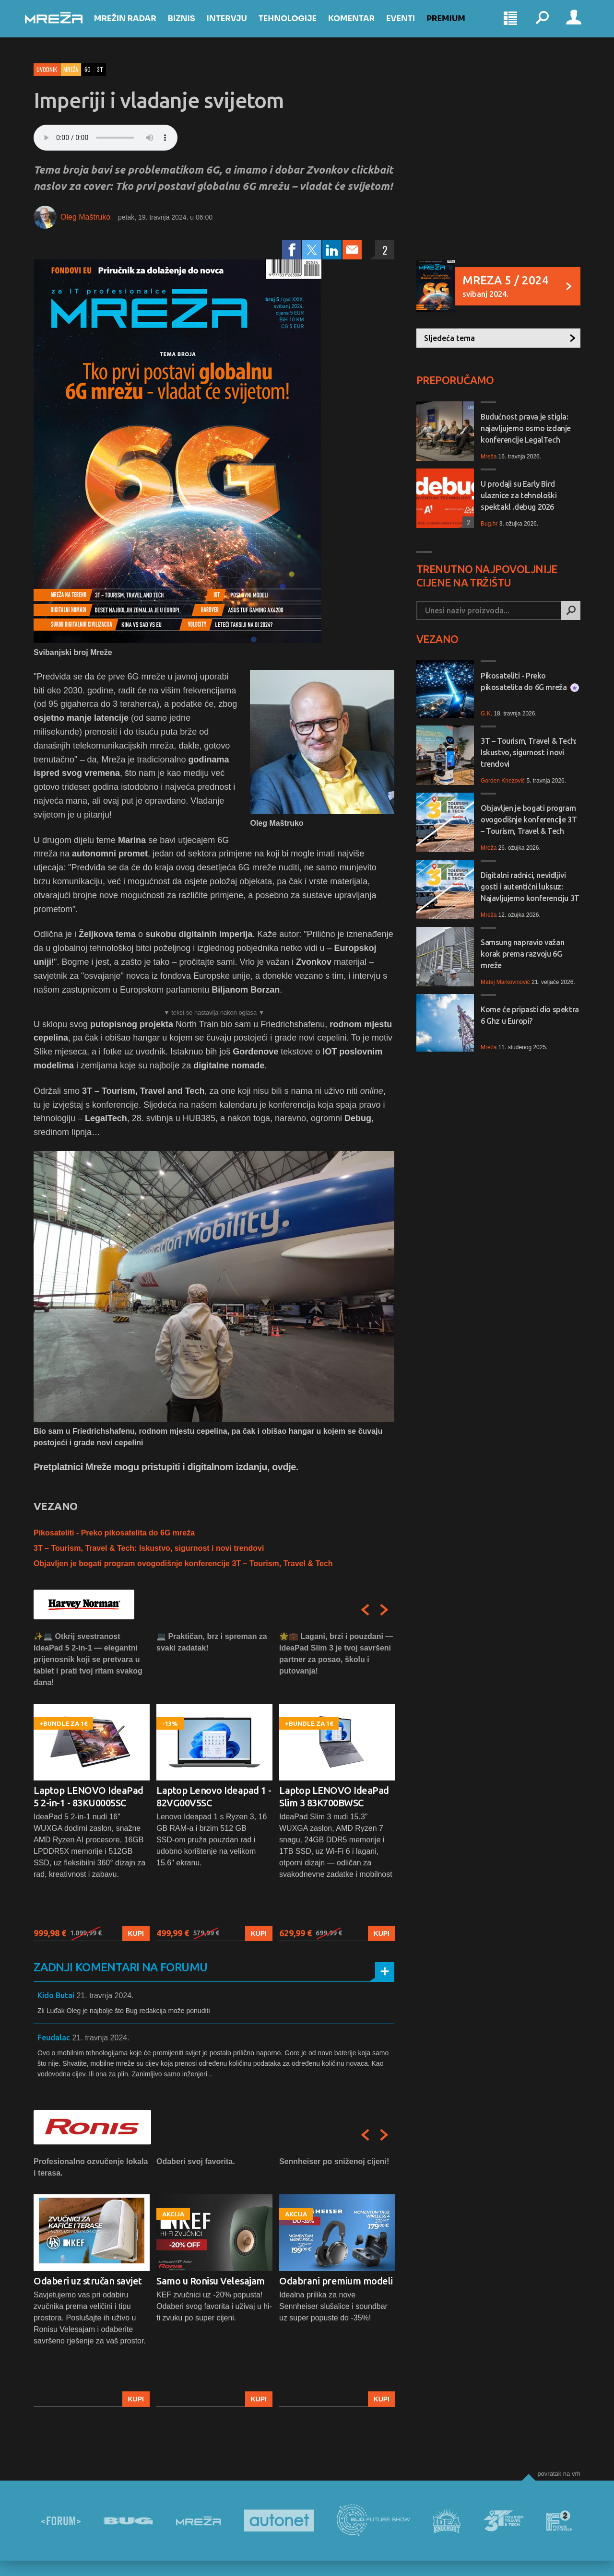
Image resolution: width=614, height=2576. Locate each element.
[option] (91, 1786)
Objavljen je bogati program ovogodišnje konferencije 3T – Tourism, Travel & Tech (183, 1563)
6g (87, 69)
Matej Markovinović (505, 982)
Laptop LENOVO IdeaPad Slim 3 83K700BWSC (334, 1796)
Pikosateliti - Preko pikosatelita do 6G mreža (114, 1533)
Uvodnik (46, 69)
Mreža (70, 69)
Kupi (136, 1933)
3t (100, 69)
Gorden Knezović (503, 780)
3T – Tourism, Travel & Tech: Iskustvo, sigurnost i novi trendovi (149, 1548)
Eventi (409, 25)
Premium (455, 25)
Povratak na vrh (558, 2473)
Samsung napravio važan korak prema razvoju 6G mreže (522, 954)
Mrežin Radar (134, 25)
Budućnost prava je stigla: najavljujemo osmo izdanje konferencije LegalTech (526, 428)
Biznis (190, 25)
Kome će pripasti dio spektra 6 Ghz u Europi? (530, 1015)
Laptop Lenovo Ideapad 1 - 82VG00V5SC (214, 1796)
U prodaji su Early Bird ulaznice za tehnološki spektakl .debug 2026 (518, 495)
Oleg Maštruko (85, 217)
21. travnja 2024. (104, 1995)
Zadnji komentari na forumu (120, 1967)
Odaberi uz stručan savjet (88, 2280)
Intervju (235, 25)
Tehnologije (296, 25)
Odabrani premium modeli (336, 2280)
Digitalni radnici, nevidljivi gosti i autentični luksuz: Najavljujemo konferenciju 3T (530, 886)
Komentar (360, 25)
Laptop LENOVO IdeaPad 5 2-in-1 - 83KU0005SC (88, 1796)
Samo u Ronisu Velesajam (210, 2280)
